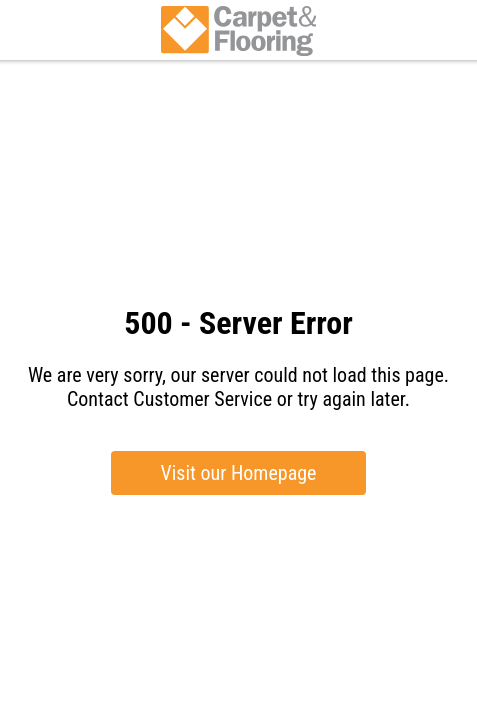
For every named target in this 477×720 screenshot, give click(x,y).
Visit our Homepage (239, 473)
